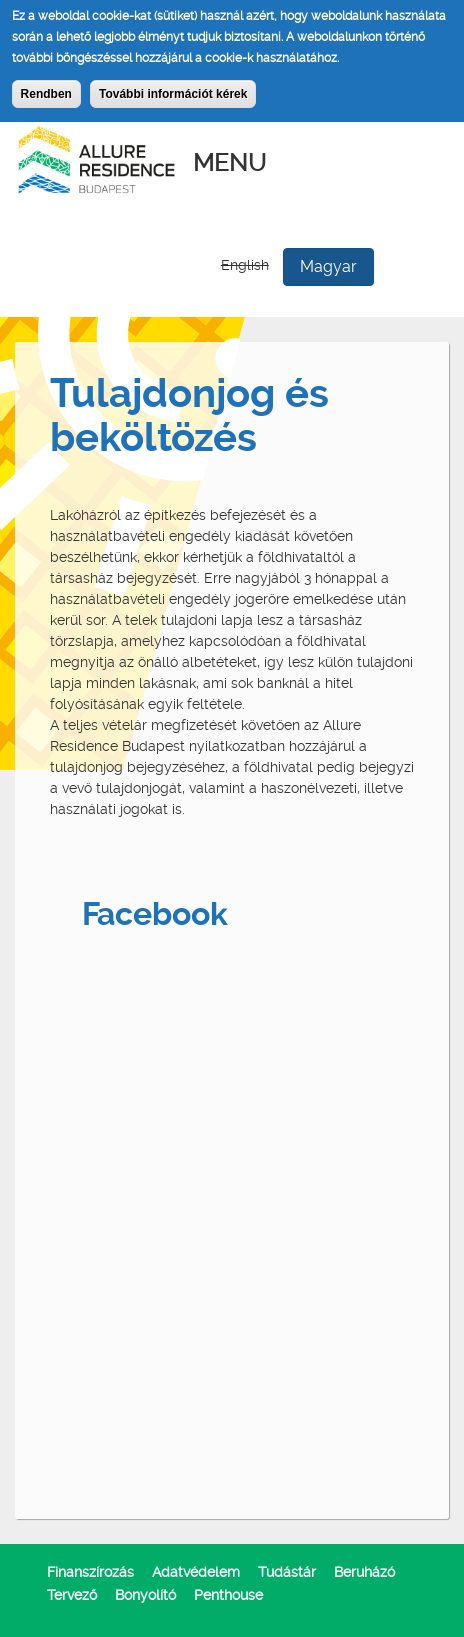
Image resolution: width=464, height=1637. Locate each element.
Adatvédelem (196, 1572)
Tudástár (287, 1572)
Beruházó (364, 1572)
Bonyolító (145, 1595)
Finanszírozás (90, 1572)
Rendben (46, 94)
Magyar (328, 266)
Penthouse (228, 1595)
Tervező (72, 1595)
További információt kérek (173, 94)
